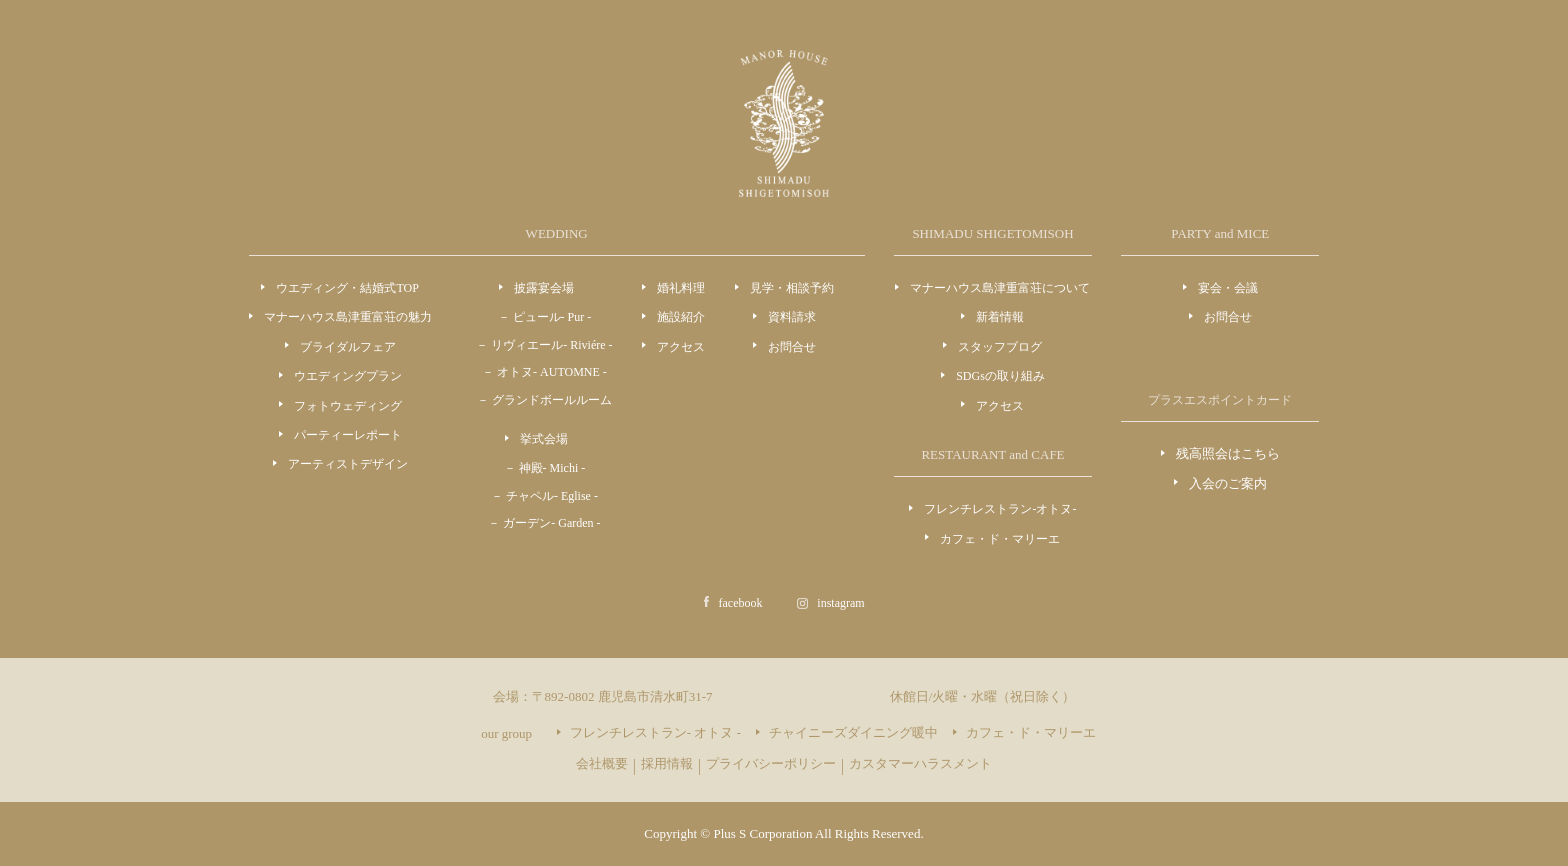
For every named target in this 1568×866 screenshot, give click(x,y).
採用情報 (667, 763)
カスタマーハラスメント (920, 763)
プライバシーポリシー (771, 763)
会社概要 (602, 763)
